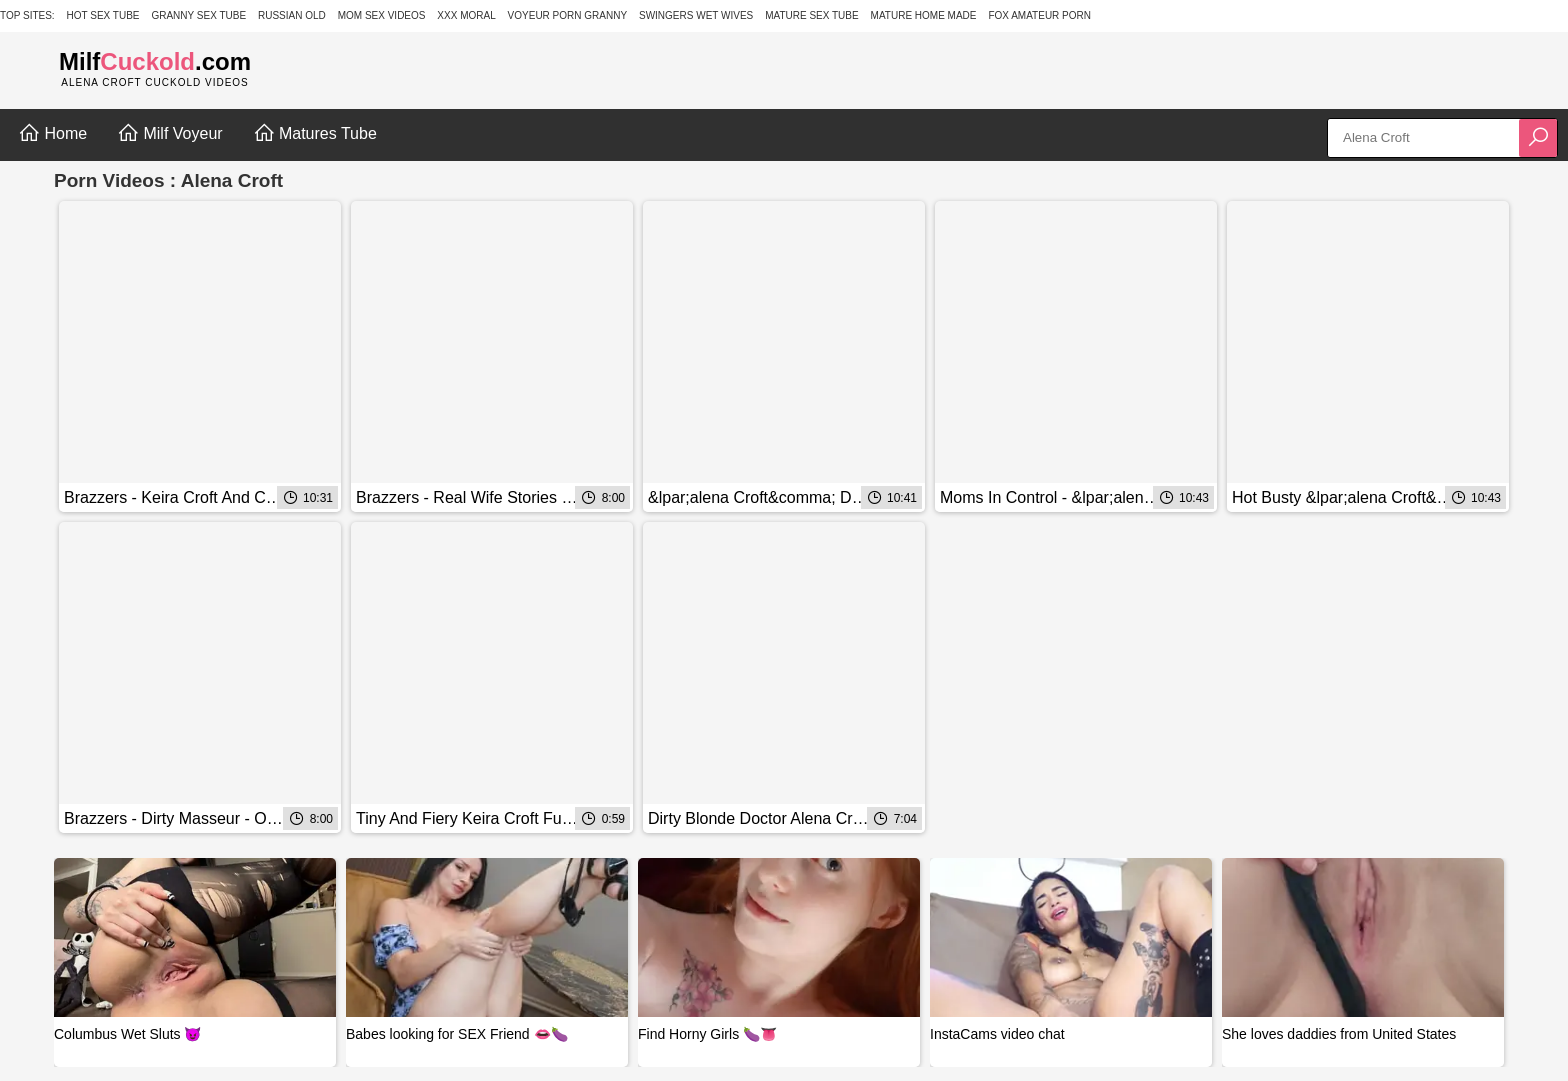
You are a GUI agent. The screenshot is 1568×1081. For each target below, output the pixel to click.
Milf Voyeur (170, 133)
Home (52, 133)
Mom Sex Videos (382, 15)
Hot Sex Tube (103, 15)
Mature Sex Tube (812, 15)
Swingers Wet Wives (696, 15)
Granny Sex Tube (198, 15)
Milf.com (155, 61)
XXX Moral (466, 15)
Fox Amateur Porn (1039, 15)
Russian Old (292, 15)
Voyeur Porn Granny (567, 15)
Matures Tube (315, 133)
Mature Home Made (924, 15)
